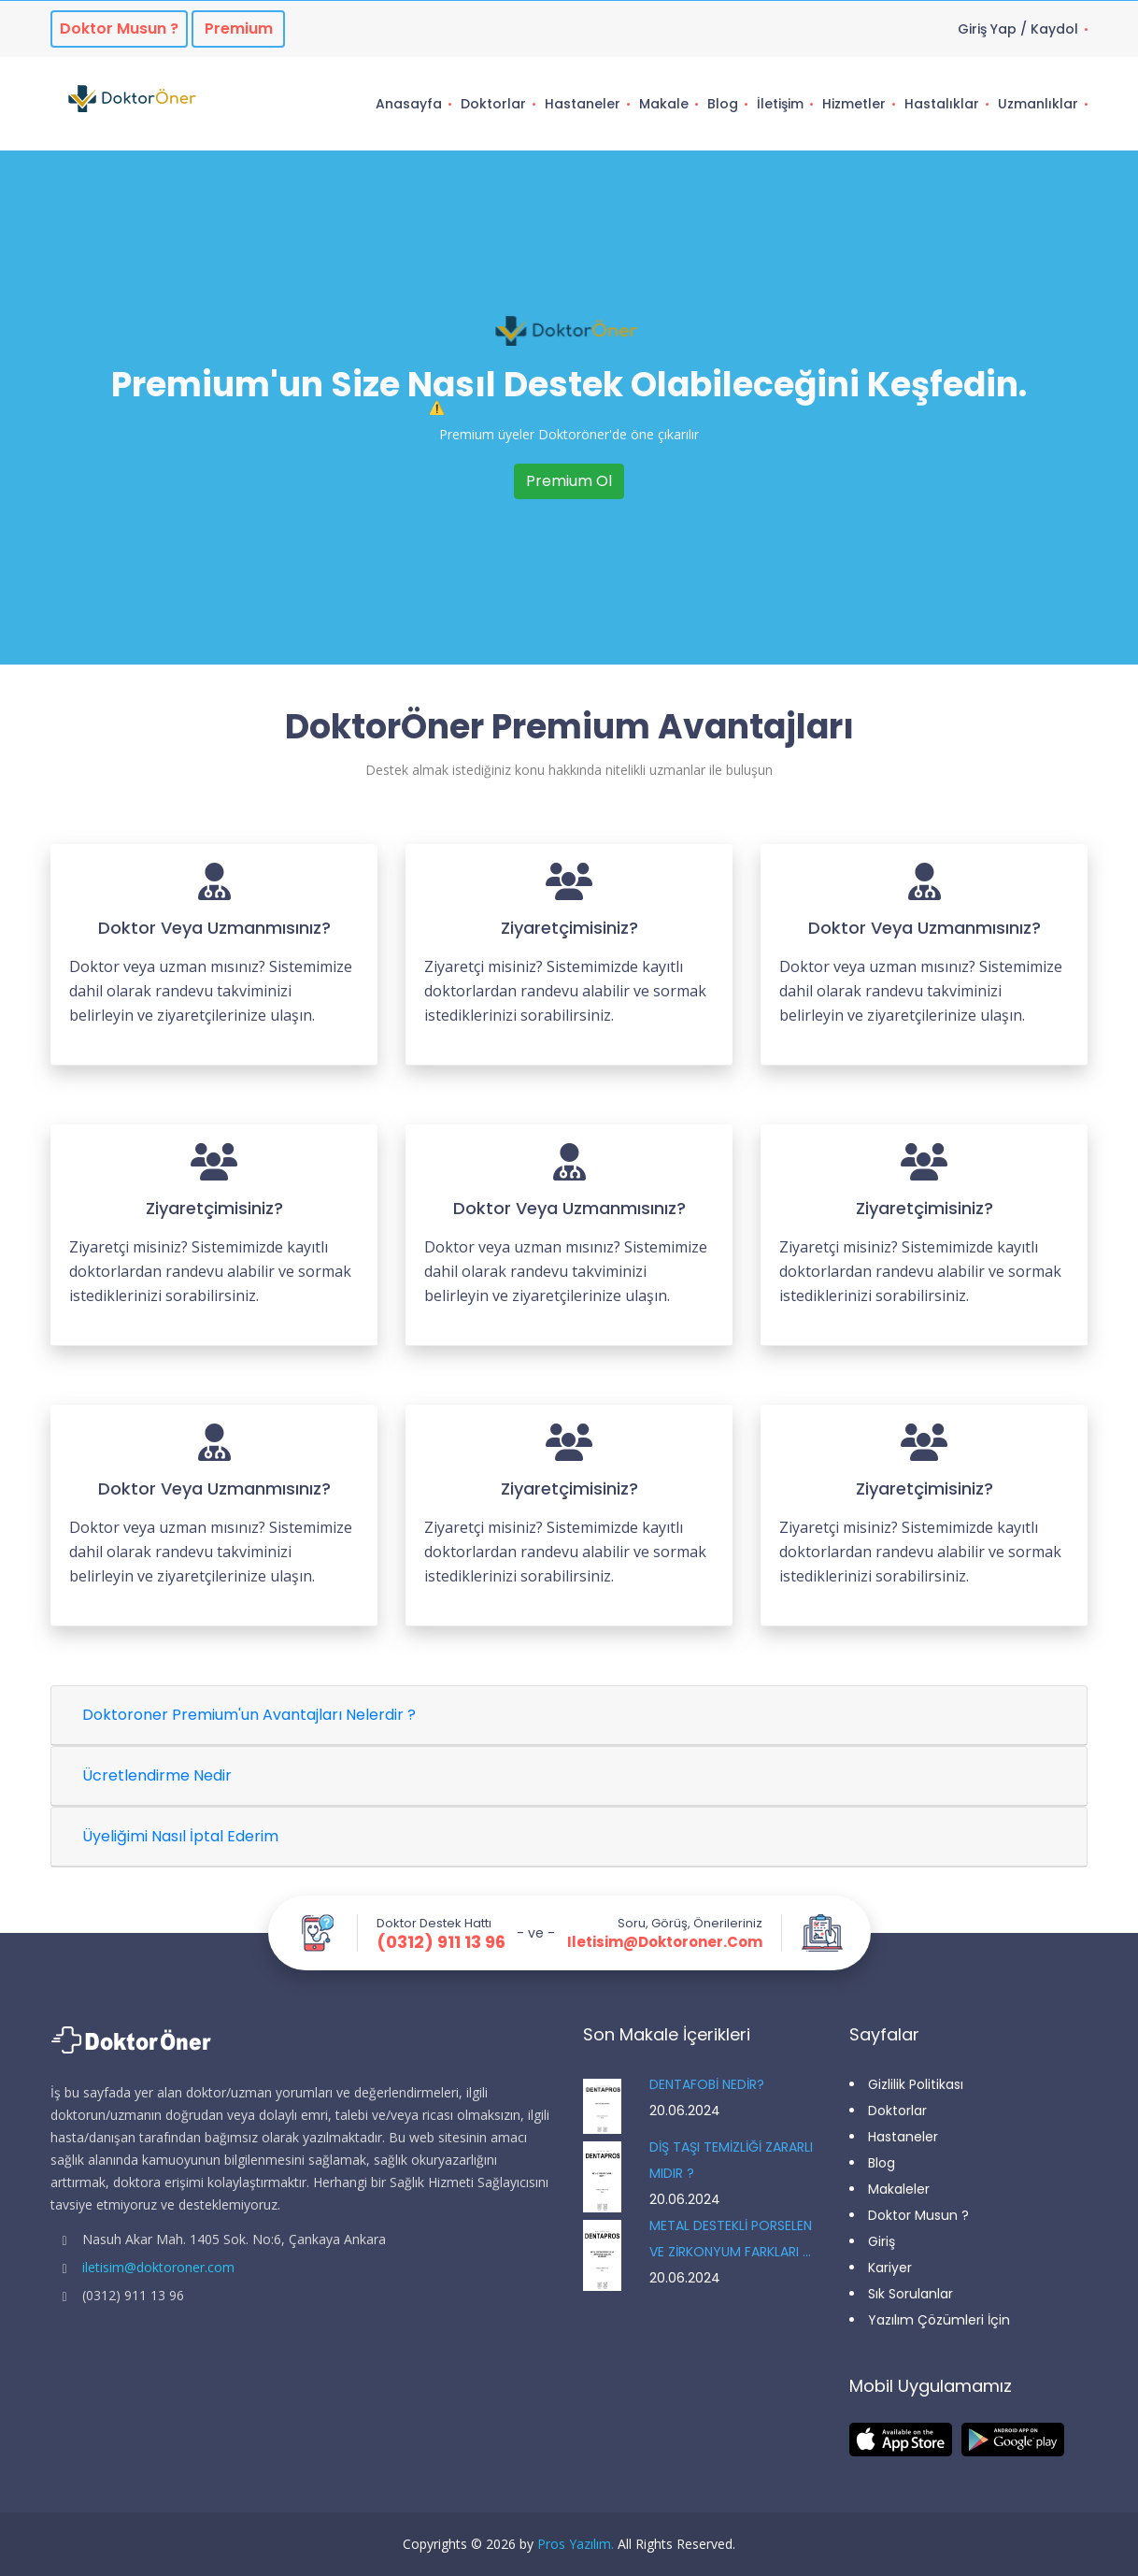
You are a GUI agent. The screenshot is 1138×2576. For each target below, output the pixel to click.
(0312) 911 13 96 (441, 1942)
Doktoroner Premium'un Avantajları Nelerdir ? (249, 1714)
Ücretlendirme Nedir (157, 1775)
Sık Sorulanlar (910, 2293)
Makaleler (899, 2189)
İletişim (780, 103)
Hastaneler (582, 103)
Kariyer (890, 2267)
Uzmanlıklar (1038, 103)
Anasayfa (409, 103)
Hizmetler (854, 103)
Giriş (881, 2241)
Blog (722, 103)
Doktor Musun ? (918, 2215)
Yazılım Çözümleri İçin (939, 2320)
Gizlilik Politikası (915, 2084)
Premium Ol (569, 481)
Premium (239, 28)
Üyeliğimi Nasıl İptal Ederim (180, 1836)
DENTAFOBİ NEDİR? (706, 2084)
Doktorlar (493, 103)
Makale (664, 103)
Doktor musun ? (119, 28)
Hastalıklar (941, 103)
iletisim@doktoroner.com (664, 1942)
